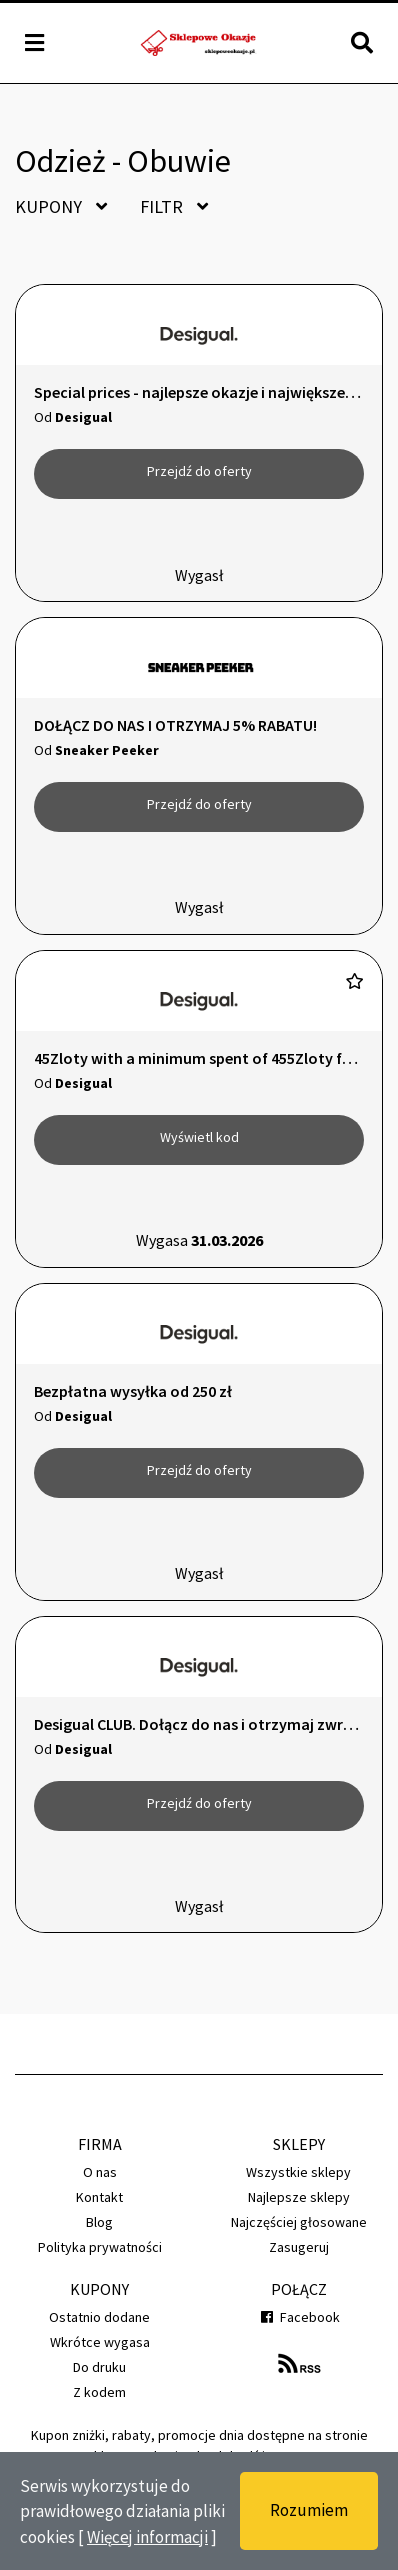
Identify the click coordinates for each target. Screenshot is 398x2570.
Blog (99, 2222)
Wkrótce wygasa (100, 2342)
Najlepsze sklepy (299, 2197)
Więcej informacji (147, 2537)
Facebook (298, 2317)
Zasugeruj (299, 2247)
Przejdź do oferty (199, 471)
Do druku (99, 2367)
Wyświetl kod (199, 1137)
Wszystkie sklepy (298, 2172)
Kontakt (99, 2197)
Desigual (83, 417)
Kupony (61, 206)
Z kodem (99, 2392)
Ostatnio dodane (99, 2317)
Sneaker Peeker (107, 750)
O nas (100, 2172)
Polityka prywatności (100, 2247)
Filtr (174, 206)
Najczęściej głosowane (299, 2222)
